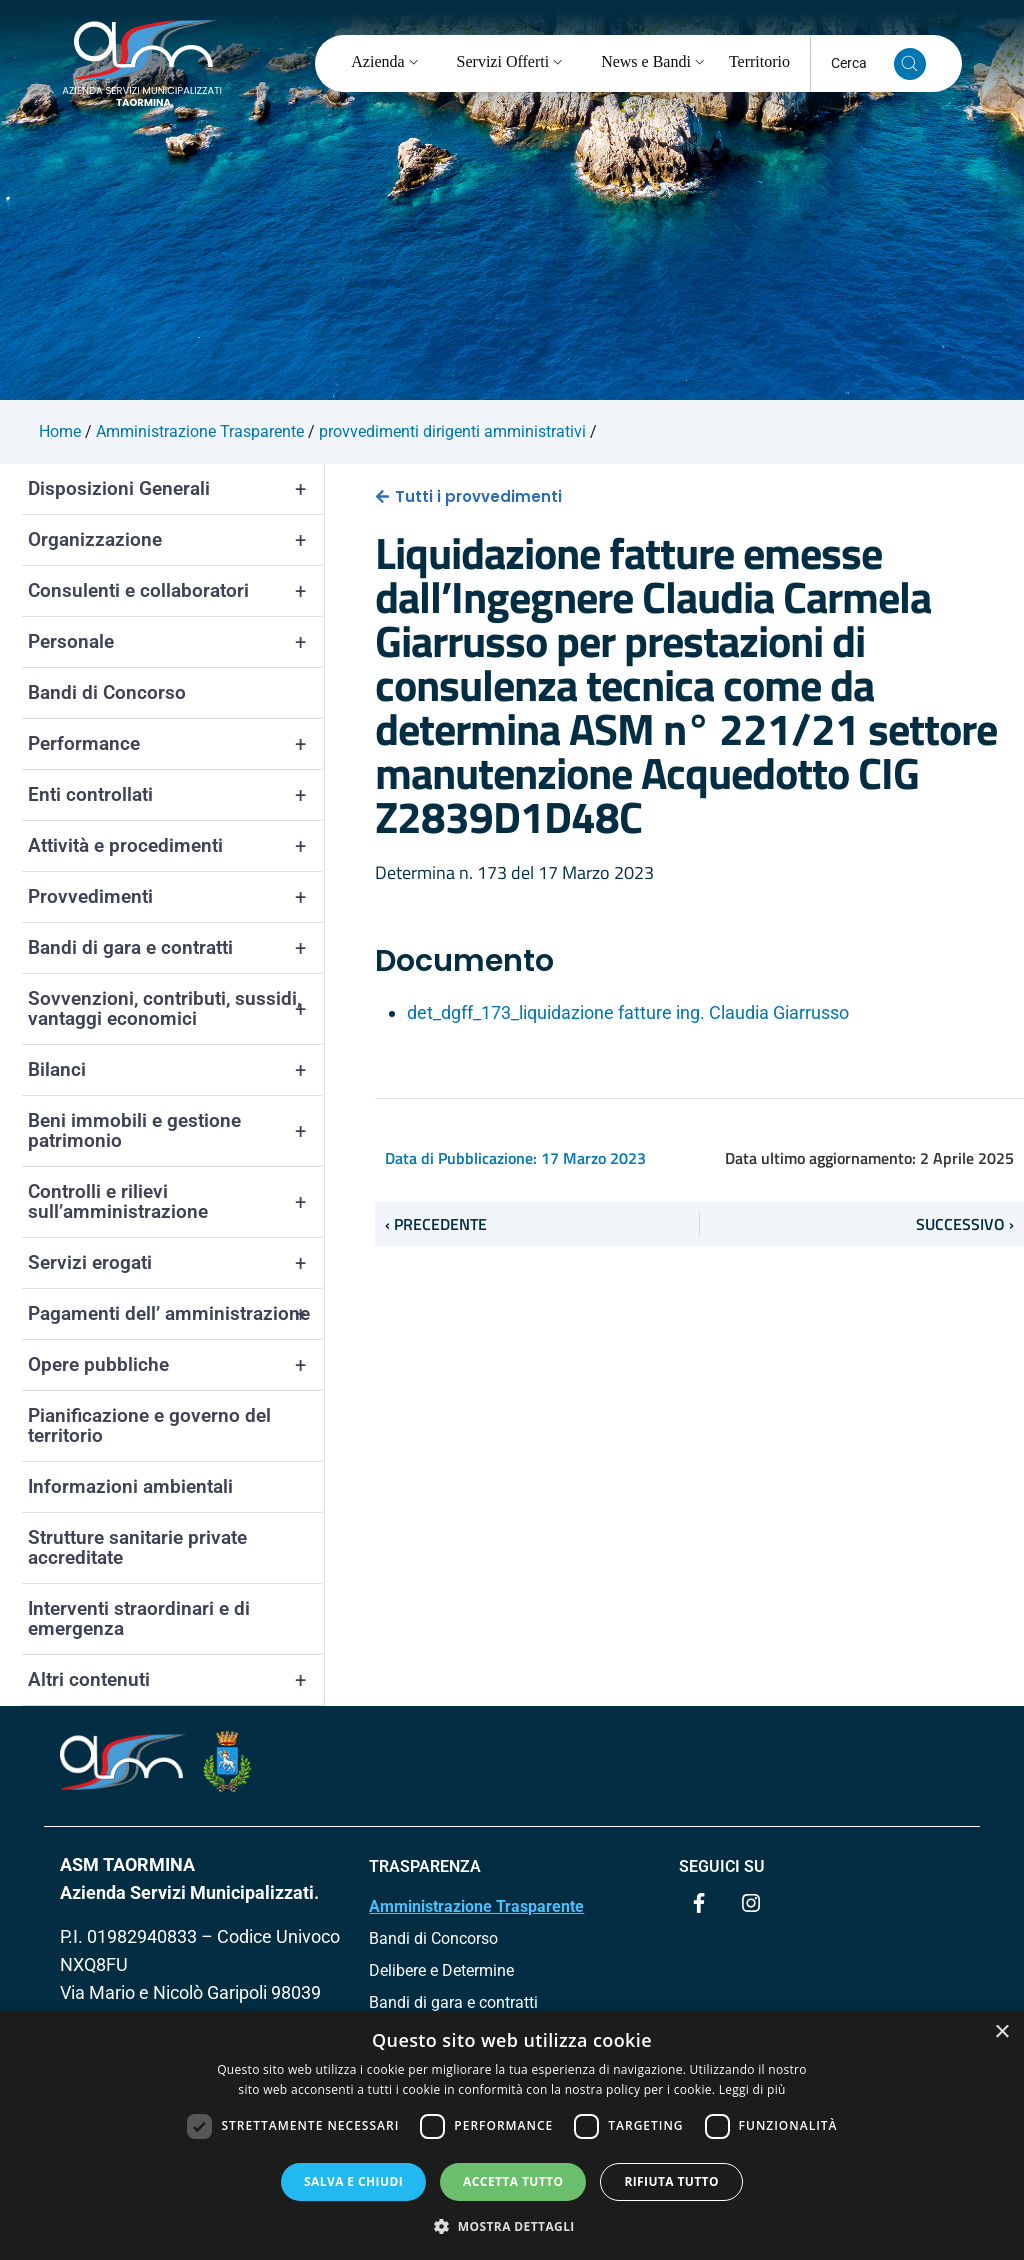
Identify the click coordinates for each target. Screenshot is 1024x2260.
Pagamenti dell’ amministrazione (176, 1314)
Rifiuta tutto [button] (671, 2181)
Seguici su (722, 1866)
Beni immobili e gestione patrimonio (176, 1131)
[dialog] (512, 2135)
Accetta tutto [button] (513, 2181)
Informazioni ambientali (130, 1486)
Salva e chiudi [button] (353, 2181)
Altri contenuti (176, 1680)
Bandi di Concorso (107, 692)
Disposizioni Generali (176, 489)
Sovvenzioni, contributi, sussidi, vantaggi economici (176, 1009)
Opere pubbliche (176, 1365)
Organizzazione (176, 540)
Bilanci (176, 1070)
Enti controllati (176, 795)
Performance (176, 744)
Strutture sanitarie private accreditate (137, 1547)
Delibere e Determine (441, 1970)
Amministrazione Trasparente (476, 1906)
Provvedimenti (176, 897)
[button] (512, 2226)
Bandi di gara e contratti (176, 948)
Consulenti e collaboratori (176, 591)
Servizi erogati (176, 1263)
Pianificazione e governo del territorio (149, 1425)
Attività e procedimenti (176, 846)
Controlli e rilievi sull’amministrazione (176, 1202)
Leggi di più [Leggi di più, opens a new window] (752, 2089)
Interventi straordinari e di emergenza (139, 1618)
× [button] (1001, 2032)
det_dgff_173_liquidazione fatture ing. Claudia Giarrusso (628, 1012)
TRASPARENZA (425, 1866)
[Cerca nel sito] (910, 64)
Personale (176, 642)
